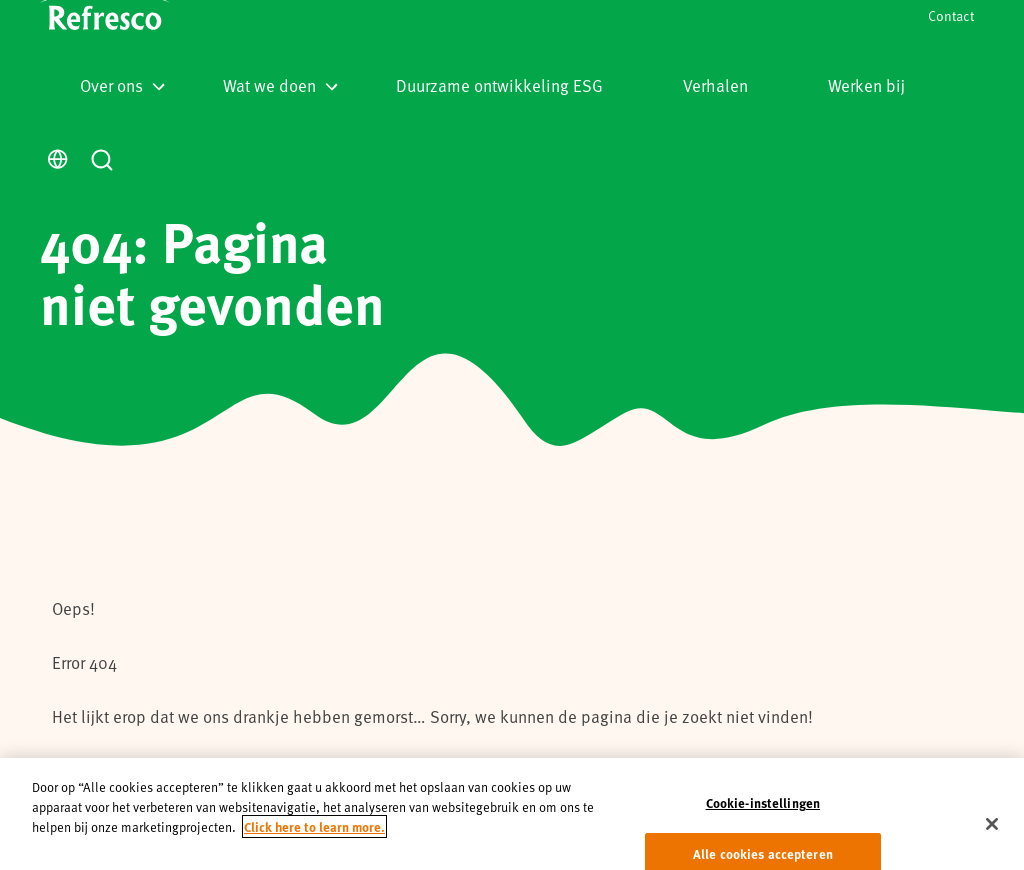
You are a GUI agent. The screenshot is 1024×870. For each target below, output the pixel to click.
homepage (301, 770)
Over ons (122, 85)
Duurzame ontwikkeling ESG (499, 85)
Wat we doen (280, 85)
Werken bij (866, 85)
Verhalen (715, 85)
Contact (951, 15)
